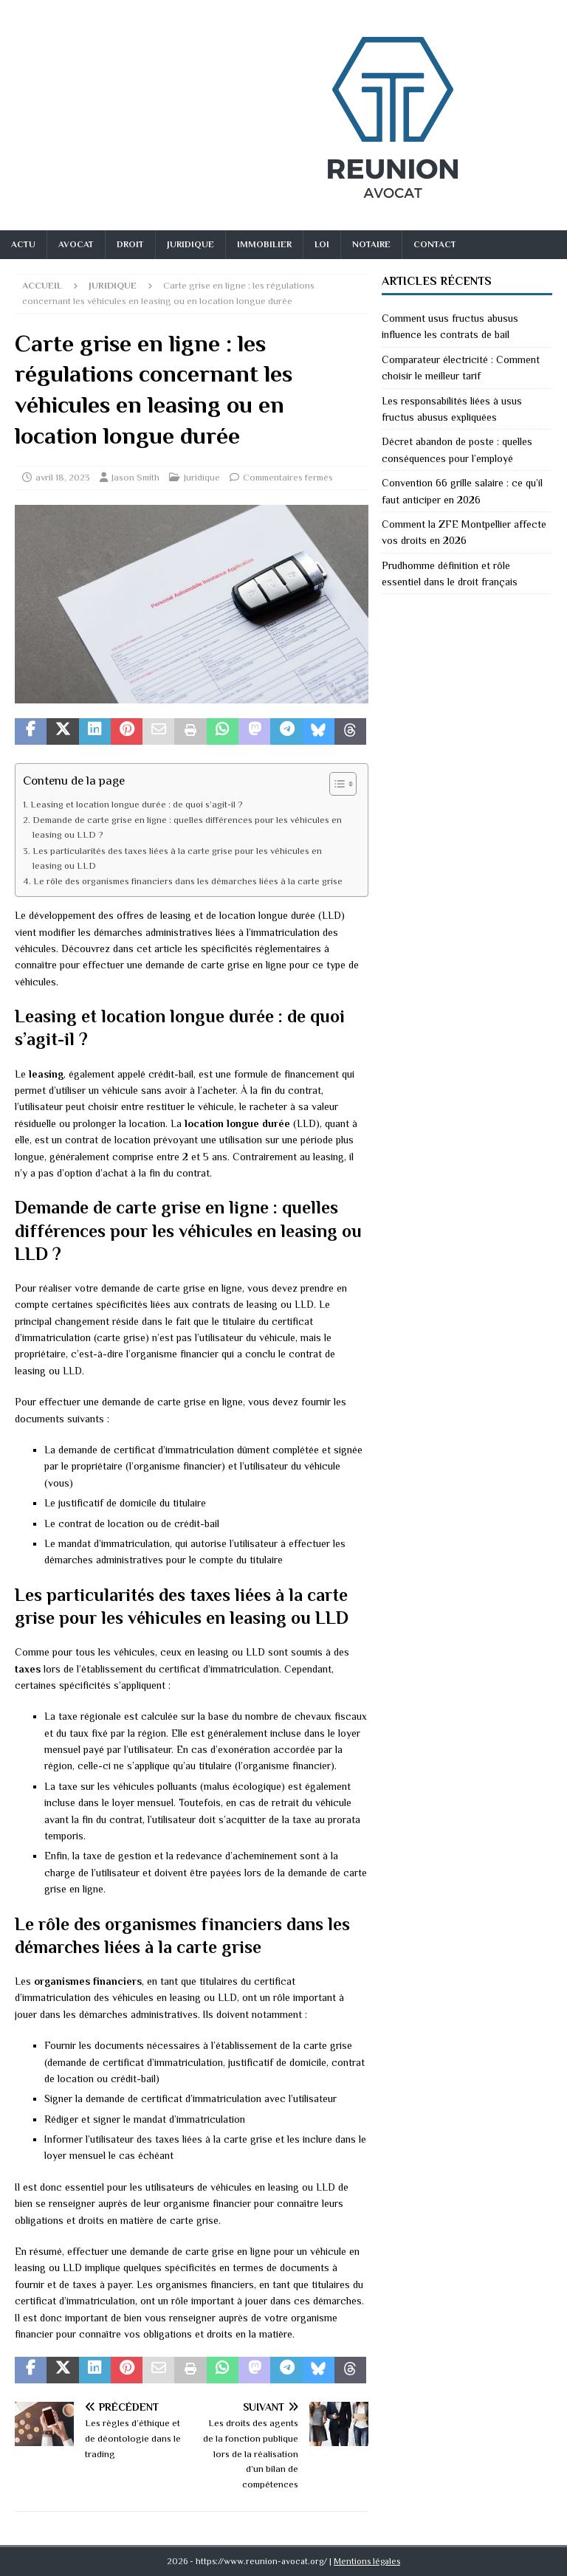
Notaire (371, 244)
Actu (23, 244)
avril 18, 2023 (62, 477)
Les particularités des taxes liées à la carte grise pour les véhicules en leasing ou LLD (177, 858)
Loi (322, 244)
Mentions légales (367, 2561)
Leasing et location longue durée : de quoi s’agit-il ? (136, 804)
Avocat (76, 244)
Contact (434, 244)
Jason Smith (135, 477)
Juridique (190, 244)
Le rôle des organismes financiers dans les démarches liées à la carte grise (188, 881)
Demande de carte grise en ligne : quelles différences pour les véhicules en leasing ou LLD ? (187, 827)
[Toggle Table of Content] (335, 783)
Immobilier (264, 244)
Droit (130, 244)
